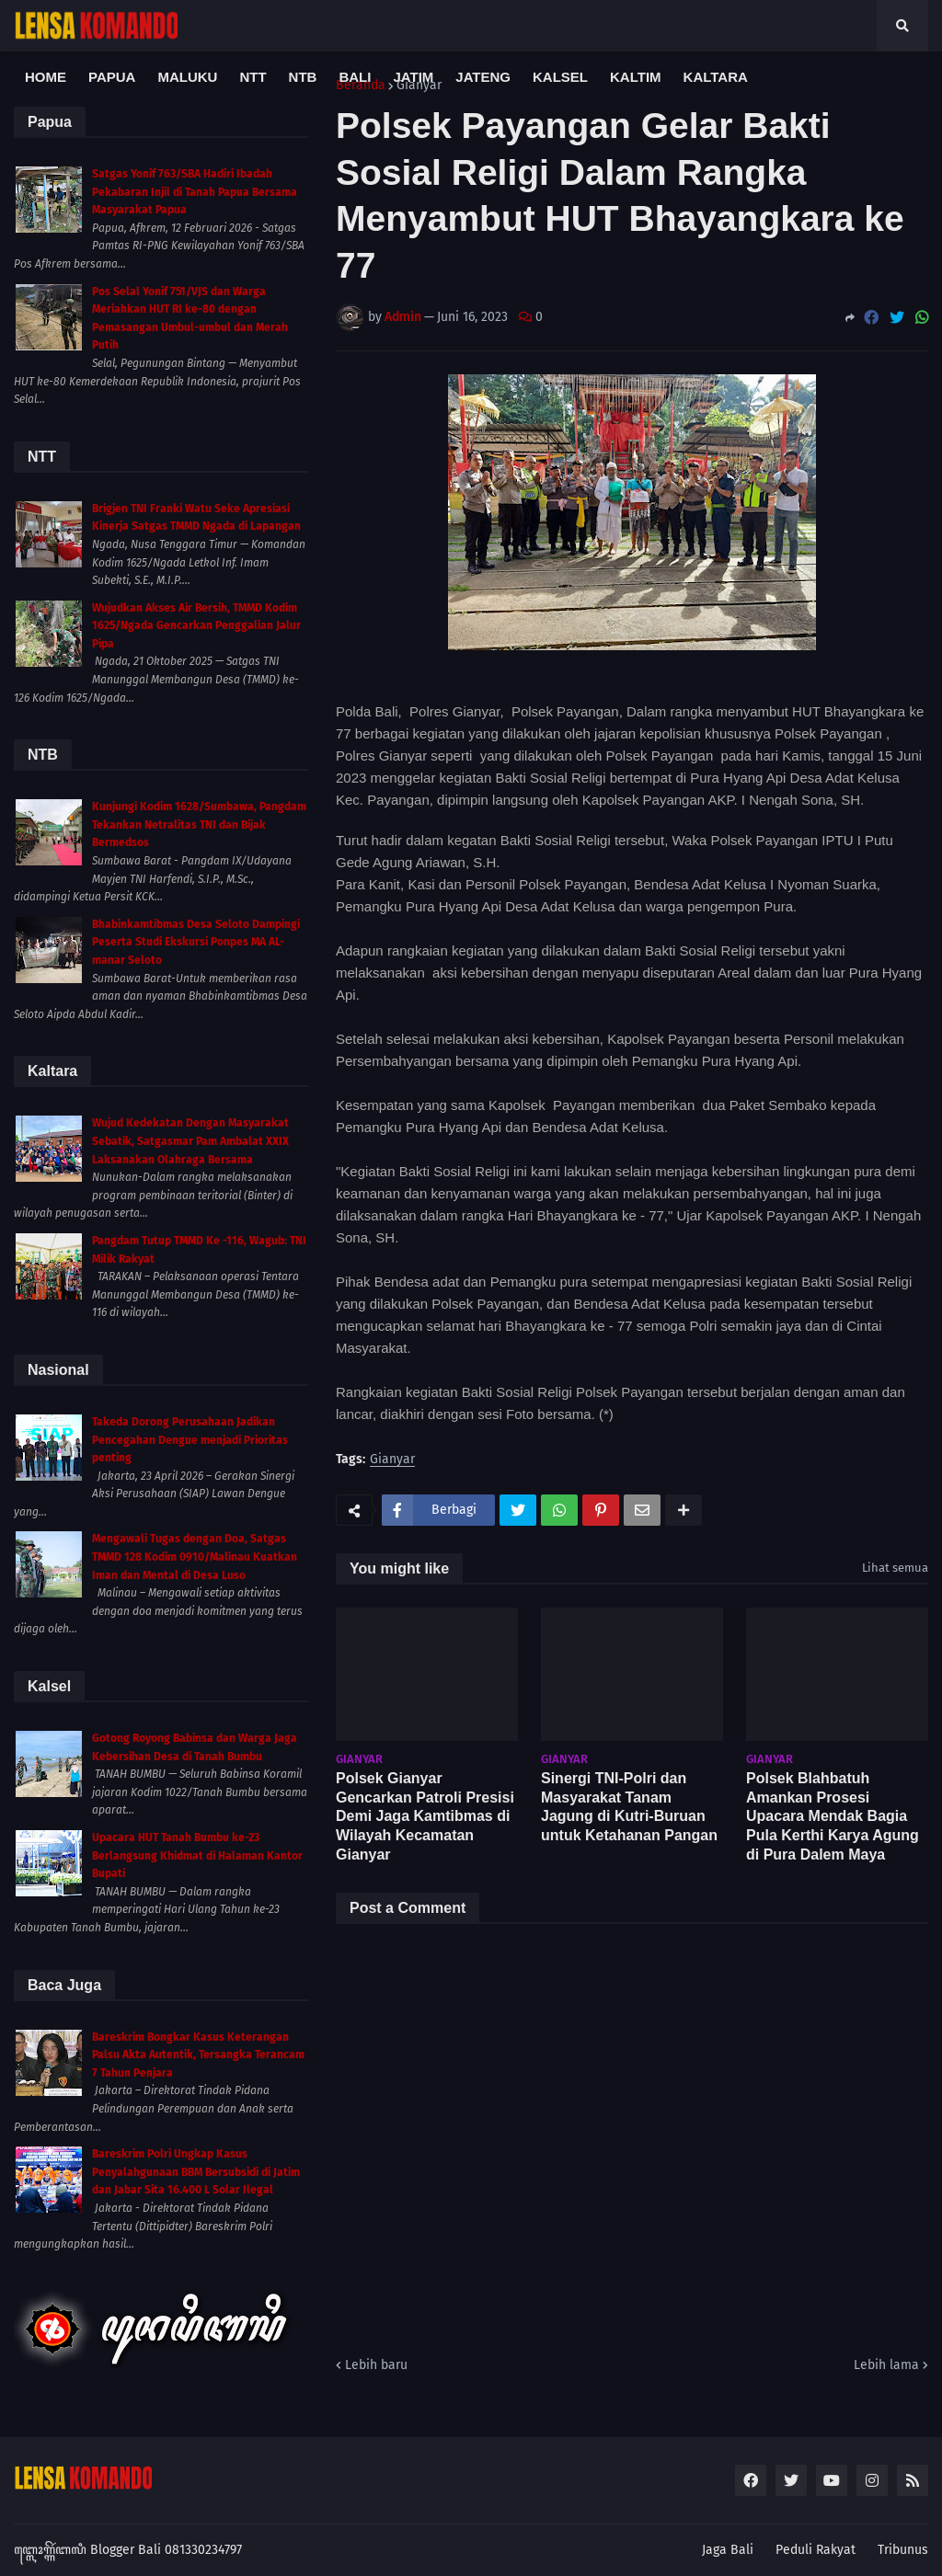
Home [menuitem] (45, 77)
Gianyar (392, 1460)
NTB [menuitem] (303, 77)
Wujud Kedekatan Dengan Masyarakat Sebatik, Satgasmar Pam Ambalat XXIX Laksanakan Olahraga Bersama (190, 1140)
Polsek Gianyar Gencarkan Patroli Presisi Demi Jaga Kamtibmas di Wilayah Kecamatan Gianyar (425, 1816)
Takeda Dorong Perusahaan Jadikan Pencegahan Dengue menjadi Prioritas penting (190, 1439)
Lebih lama (886, 2365)
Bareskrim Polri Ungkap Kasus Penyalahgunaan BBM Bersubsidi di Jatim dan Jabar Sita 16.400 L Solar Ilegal (196, 2171)
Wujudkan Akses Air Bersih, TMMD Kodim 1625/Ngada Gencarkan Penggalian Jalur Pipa (196, 625)
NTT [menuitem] (252, 77)
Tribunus (903, 2550)
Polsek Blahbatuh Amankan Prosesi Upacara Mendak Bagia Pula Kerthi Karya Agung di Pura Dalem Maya (832, 1816)
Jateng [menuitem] (483, 77)
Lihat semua (895, 1567)
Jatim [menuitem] (413, 77)
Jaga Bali (727, 2550)
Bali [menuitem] (355, 77)
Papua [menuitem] (111, 77)
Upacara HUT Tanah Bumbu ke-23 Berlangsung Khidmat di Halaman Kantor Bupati (197, 1855)
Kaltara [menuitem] (716, 77)
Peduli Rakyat (815, 2550)
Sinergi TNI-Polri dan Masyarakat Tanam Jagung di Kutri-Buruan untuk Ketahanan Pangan (629, 1806)
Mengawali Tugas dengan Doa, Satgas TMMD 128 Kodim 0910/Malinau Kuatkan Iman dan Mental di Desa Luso (194, 1556)
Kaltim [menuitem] (635, 77)
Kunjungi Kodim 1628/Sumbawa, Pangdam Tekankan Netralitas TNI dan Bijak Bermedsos (199, 824)
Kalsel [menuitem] (560, 77)
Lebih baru (376, 2365)
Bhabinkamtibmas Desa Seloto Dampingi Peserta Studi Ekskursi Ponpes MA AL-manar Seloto (196, 942)
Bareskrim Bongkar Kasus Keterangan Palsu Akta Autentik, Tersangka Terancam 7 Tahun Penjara (198, 2055)
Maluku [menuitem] (187, 77)
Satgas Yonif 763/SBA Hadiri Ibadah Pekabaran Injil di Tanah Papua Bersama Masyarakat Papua (194, 191)
